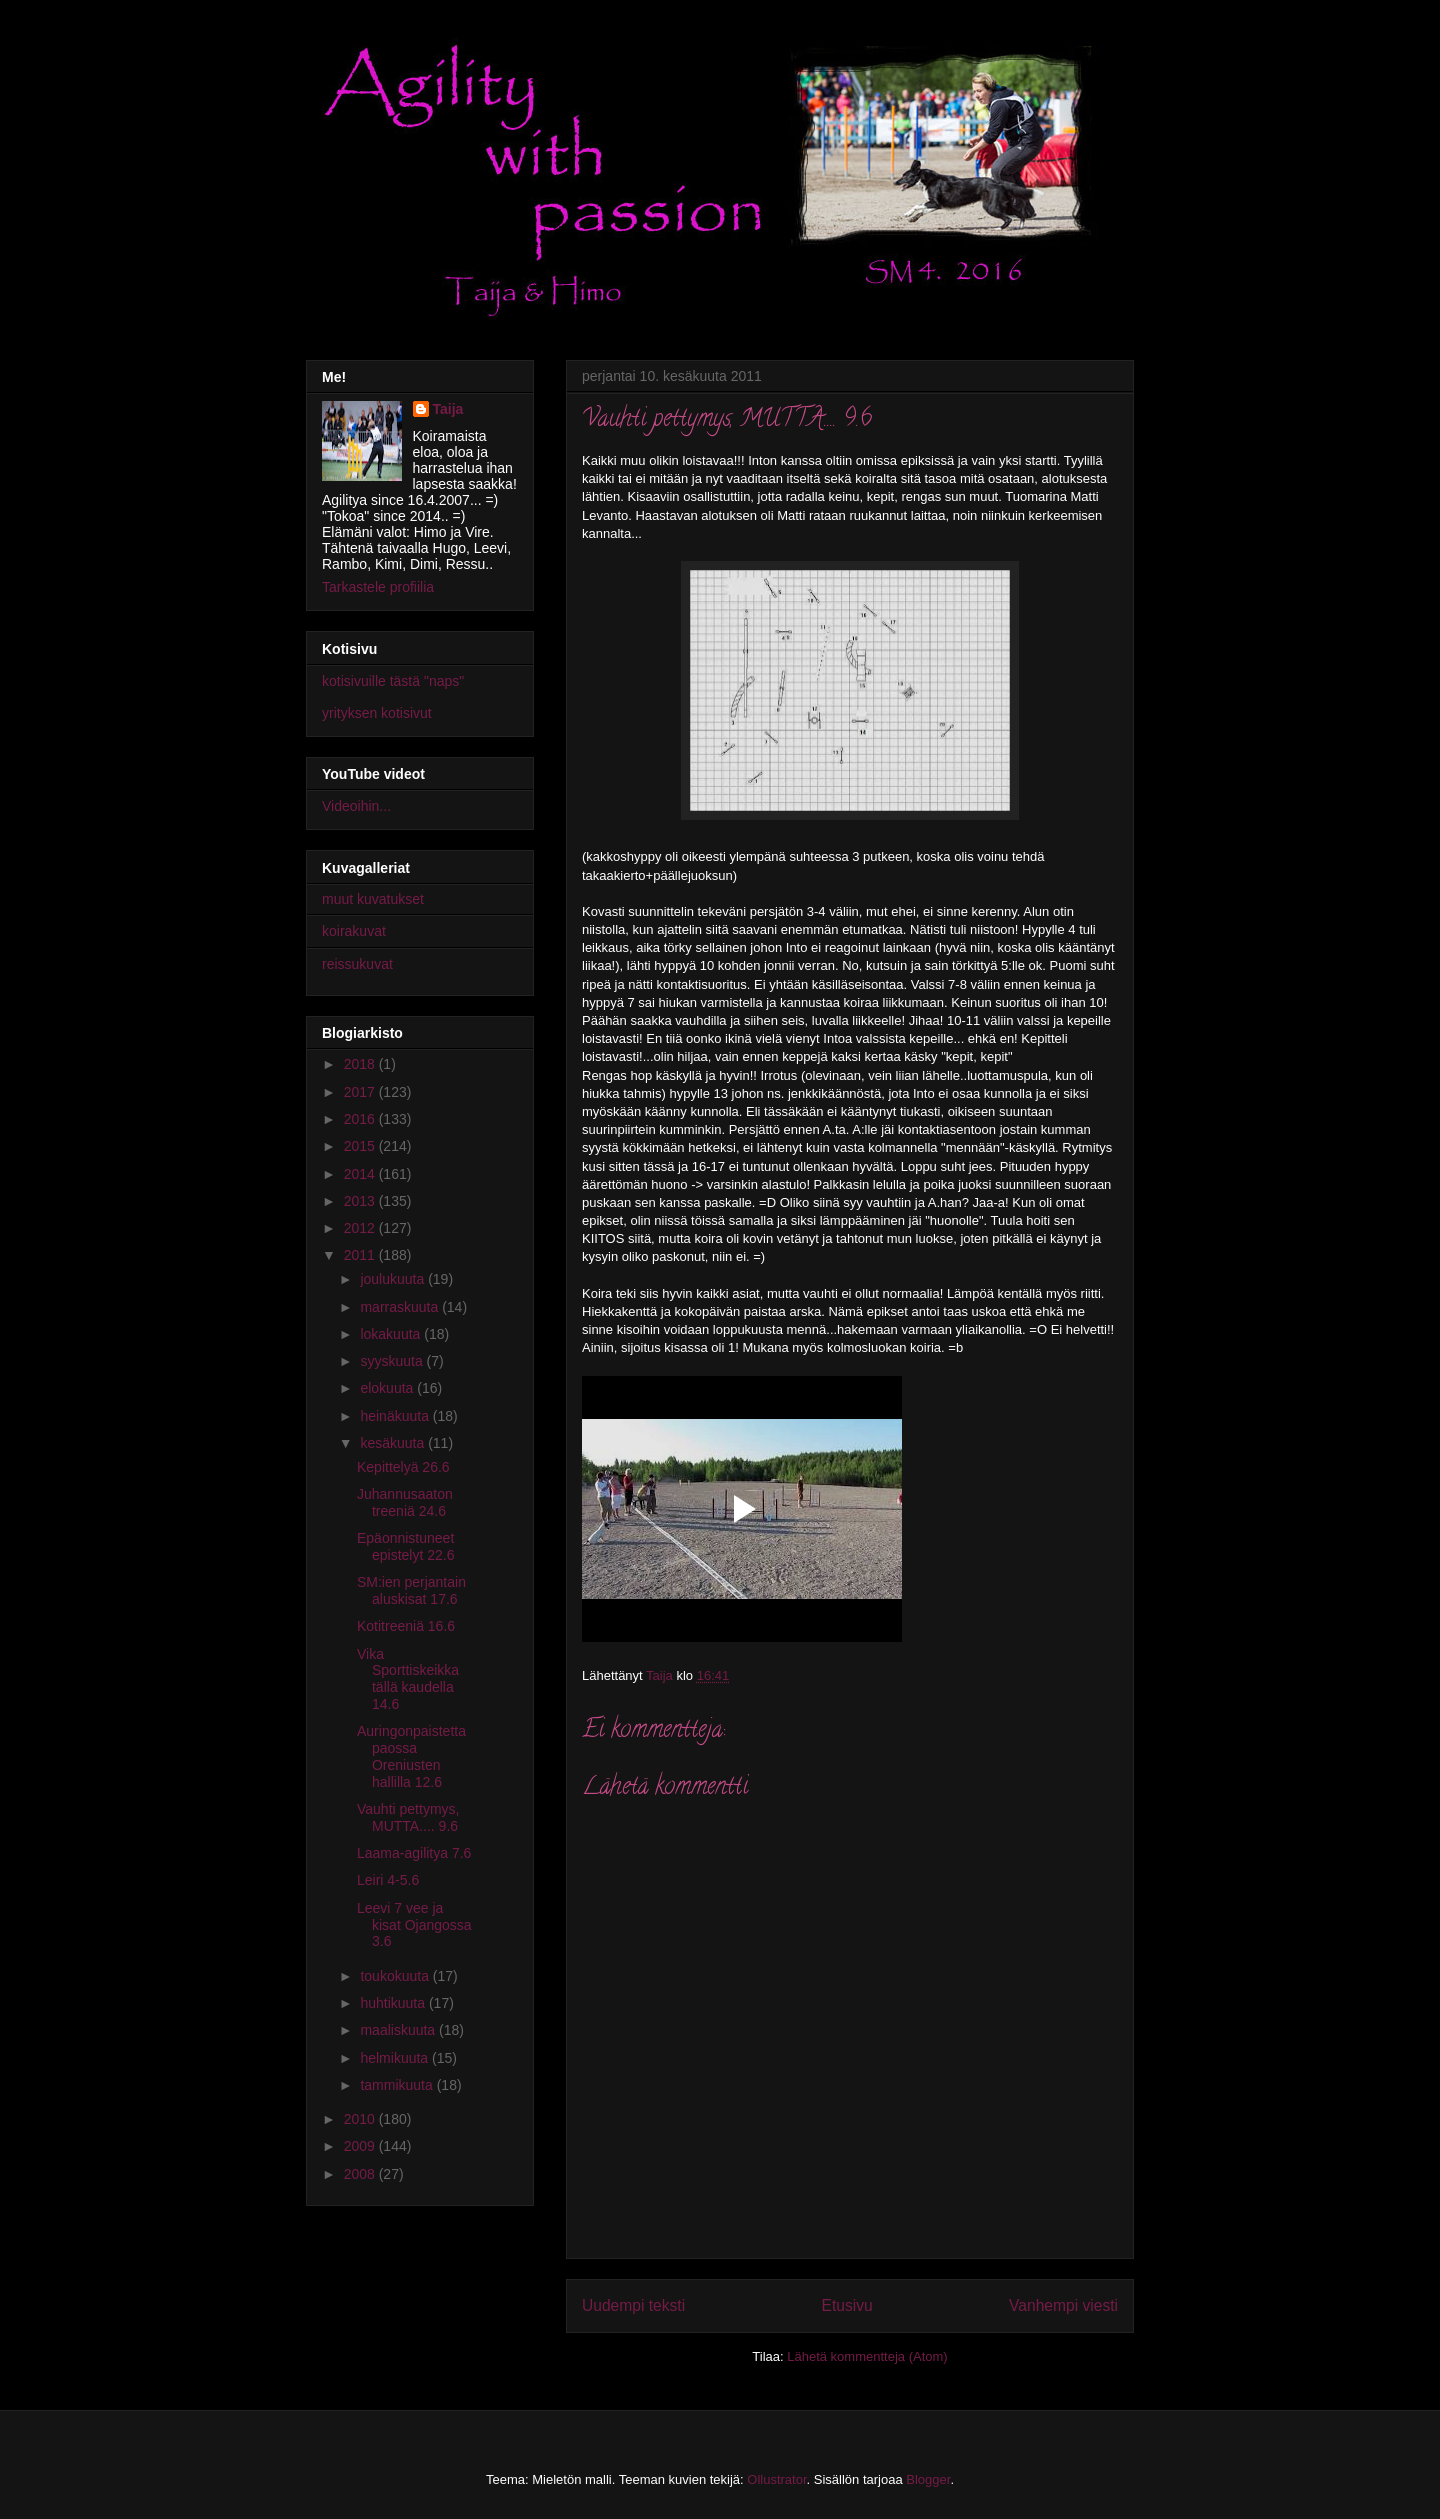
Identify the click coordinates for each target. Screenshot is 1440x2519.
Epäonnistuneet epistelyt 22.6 (406, 1546)
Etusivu (847, 2305)
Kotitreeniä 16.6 (406, 1626)
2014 (361, 1174)
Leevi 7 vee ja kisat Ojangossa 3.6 (414, 1925)
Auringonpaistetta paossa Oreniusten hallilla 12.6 (411, 1756)
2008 (361, 2174)
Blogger (928, 2479)
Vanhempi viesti (1063, 2305)
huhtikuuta (394, 2003)
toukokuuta (396, 1976)
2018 (361, 1064)
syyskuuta (393, 1361)
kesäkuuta (394, 1443)
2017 (361, 1092)
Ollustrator (776, 2479)
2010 (361, 2119)
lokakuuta (392, 1334)
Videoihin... (356, 806)
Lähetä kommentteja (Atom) (867, 2356)
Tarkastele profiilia (378, 587)
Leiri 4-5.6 (388, 1880)
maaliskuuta (399, 2030)
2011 (361, 1255)
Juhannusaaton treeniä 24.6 (405, 1502)
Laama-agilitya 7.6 (414, 1853)
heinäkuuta (396, 1416)
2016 (361, 1119)
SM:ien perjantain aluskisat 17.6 (411, 1590)
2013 (361, 1201)
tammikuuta (398, 2085)
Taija (448, 409)
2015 (361, 1146)
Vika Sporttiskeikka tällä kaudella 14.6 (408, 1679)
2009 (361, 2146)
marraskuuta (401, 1307)
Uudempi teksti (633, 2305)
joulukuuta (394, 1279)
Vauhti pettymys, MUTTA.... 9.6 (408, 1817)
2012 (361, 1228)
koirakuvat (354, 931)
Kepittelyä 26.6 (403, 1467)
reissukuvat (357, 964)
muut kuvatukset (373, 899)
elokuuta (388, 1388)
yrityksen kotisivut (377, 713)
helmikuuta (396, 2058)
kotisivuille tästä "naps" (393, 681)
